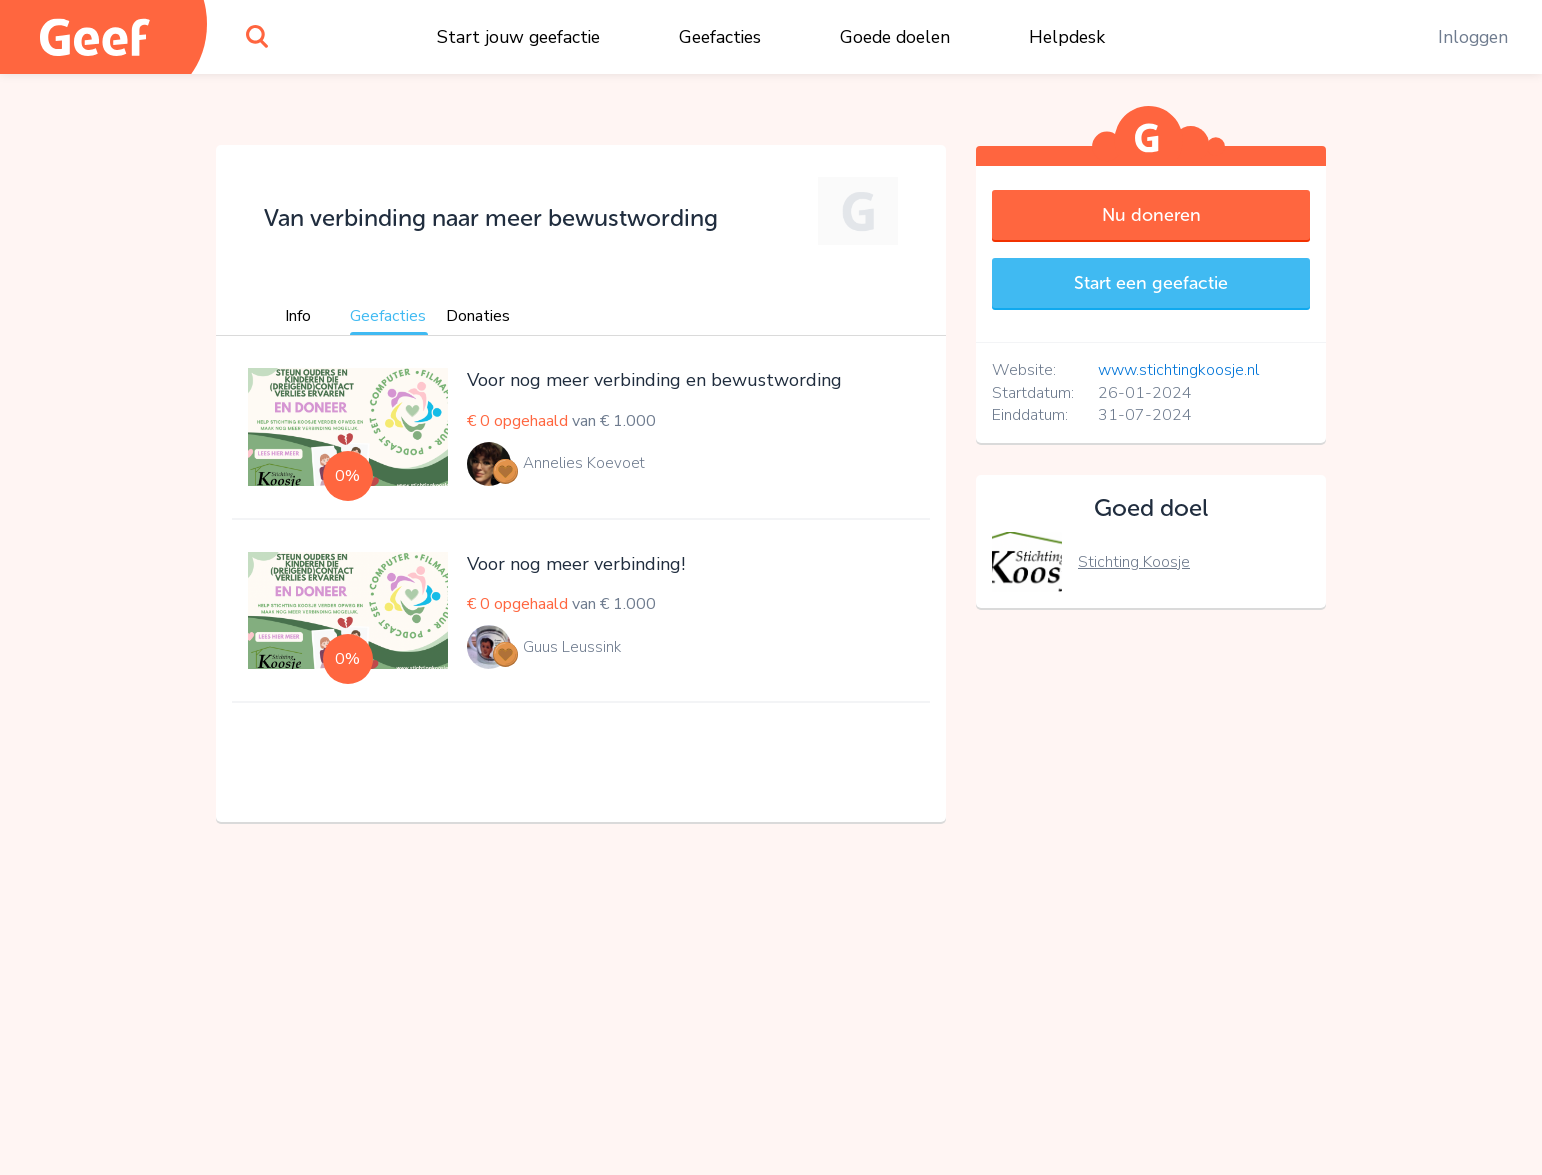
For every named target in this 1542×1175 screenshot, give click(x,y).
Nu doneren (1151, 215)
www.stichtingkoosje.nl (1178, 370)
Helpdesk (1067, 37)
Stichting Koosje (1134, 562)
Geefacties (720, 37)
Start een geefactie (1151, 283)
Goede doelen (895, 37)
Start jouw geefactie (518, 37)
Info (298, 316)
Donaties (478, 316)
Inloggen (1473, 37)
